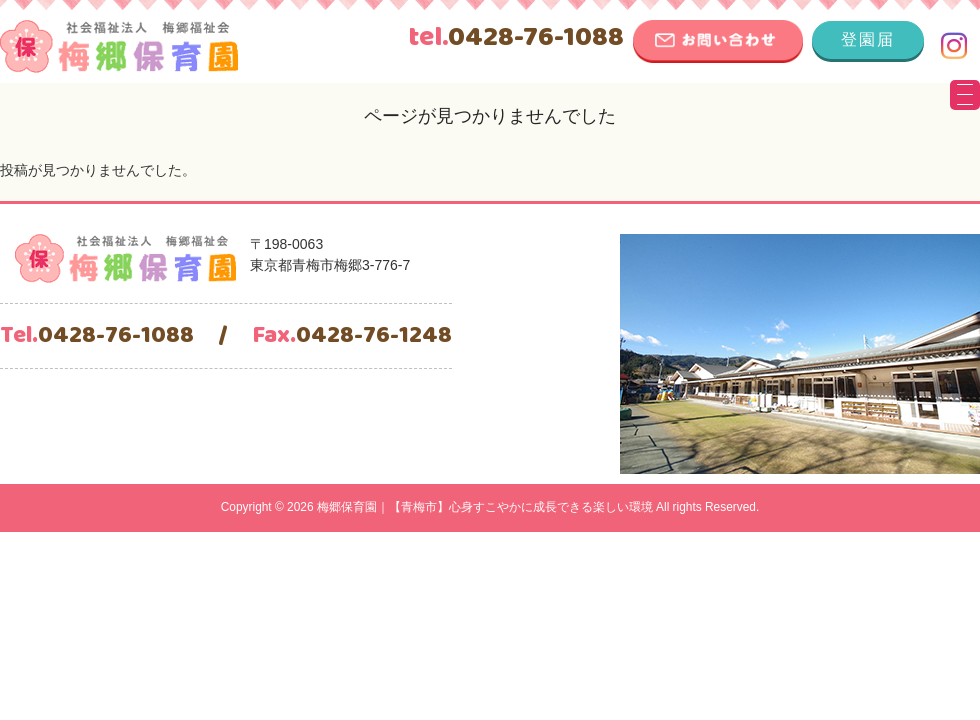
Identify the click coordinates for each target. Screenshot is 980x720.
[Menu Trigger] (965, 95)
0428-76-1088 (516, 38)
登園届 (868, 39)
